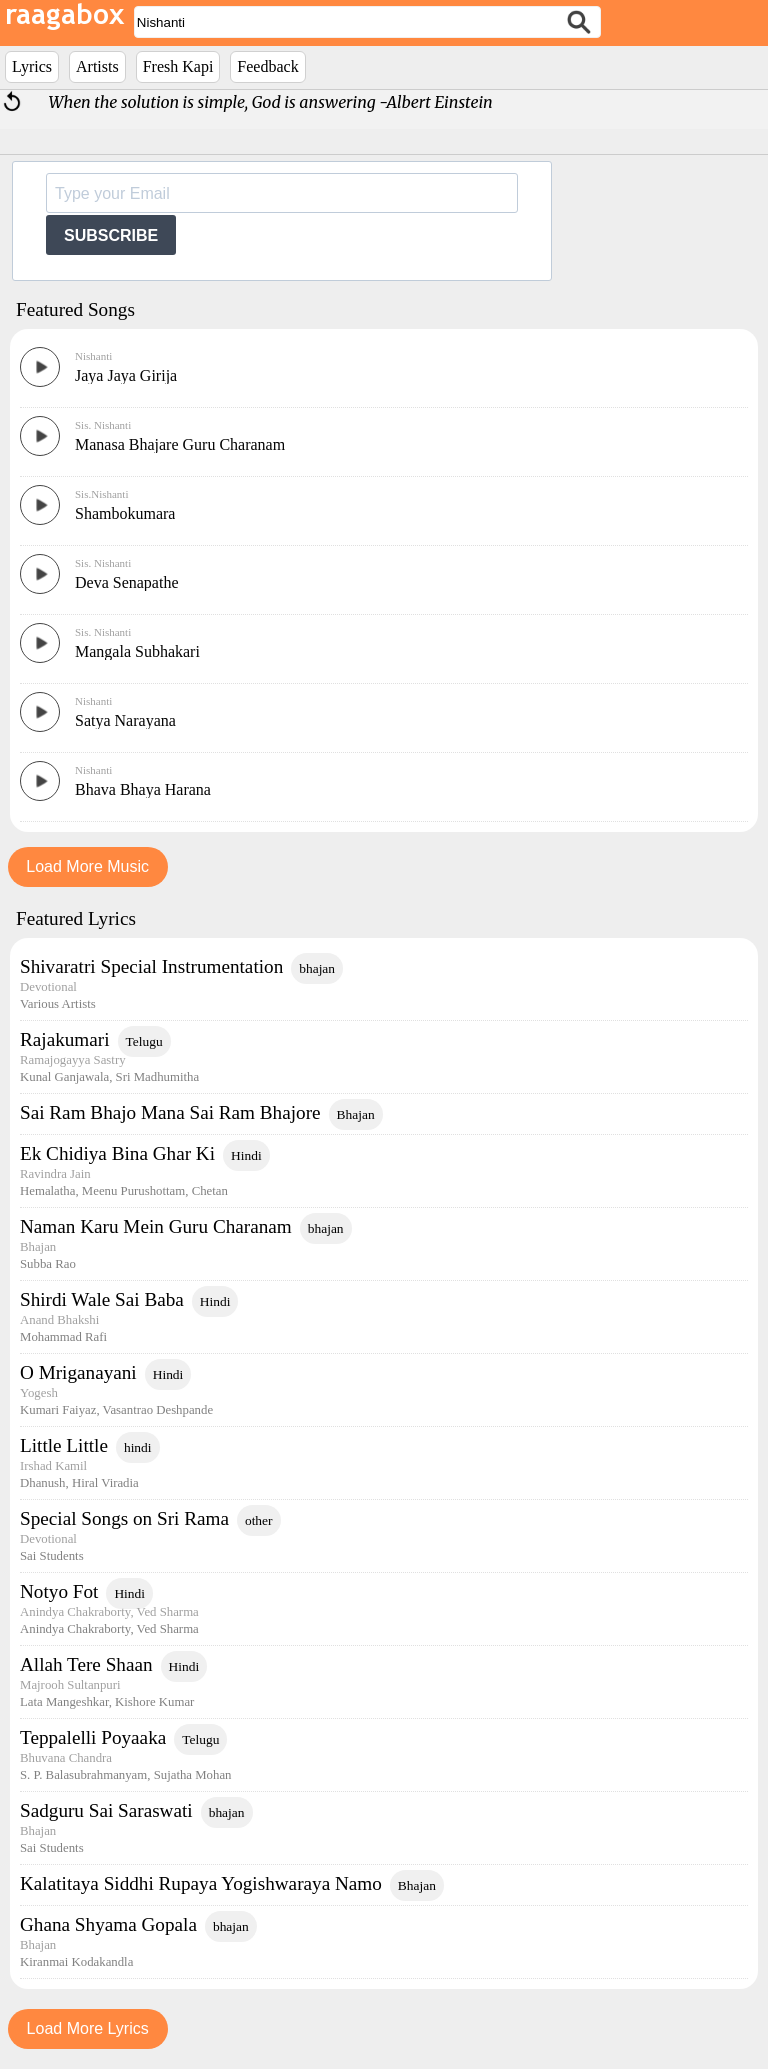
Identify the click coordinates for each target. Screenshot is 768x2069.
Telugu (144, 1041)
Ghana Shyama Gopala (108, 1924)
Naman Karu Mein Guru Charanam (156, 1226)
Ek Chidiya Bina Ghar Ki (117, 1153)
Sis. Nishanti (103, 425)
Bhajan (356, 1114)
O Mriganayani (78, 1372)
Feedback (267, 66)
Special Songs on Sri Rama (124, 1518)
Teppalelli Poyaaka (93, 1737)
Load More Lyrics (88, 2028)
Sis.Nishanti (101, 494)
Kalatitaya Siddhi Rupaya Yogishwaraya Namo (201, 1883)
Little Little (64, 1445)
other (259, 1520)
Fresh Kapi (178, 66)
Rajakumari (65, 1039)
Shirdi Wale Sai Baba (102, 1299)
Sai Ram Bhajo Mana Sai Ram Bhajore (170, 1112)
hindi (138, 1447)
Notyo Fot (59, 1591)
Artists (97, 66)
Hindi (246, 1155)
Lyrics (32, 66)
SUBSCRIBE (111, 235)
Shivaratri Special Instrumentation (151, 966)
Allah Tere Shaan (86, 1664)
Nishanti (93, 356)
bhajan (317, 968)
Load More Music (87, 866)
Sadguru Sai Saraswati (106, 1810)
